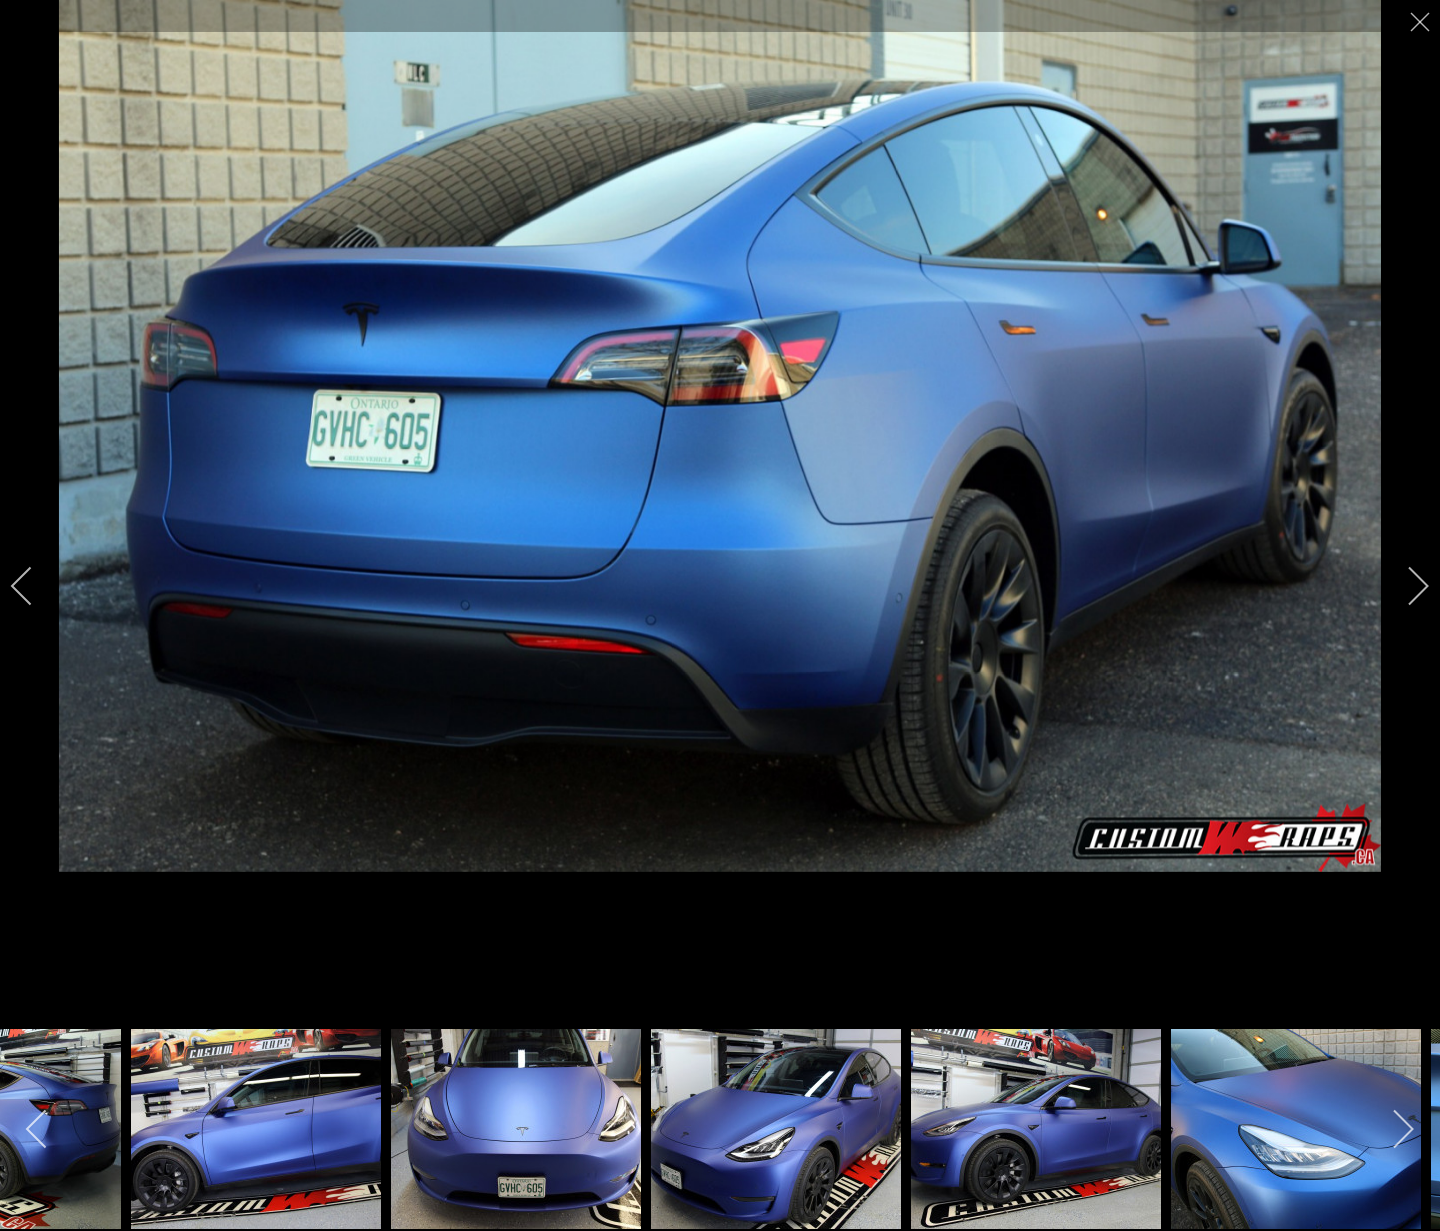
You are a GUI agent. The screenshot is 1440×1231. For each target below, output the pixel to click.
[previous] (35, 586)
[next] (1405, 586)
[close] (1422, 22)
